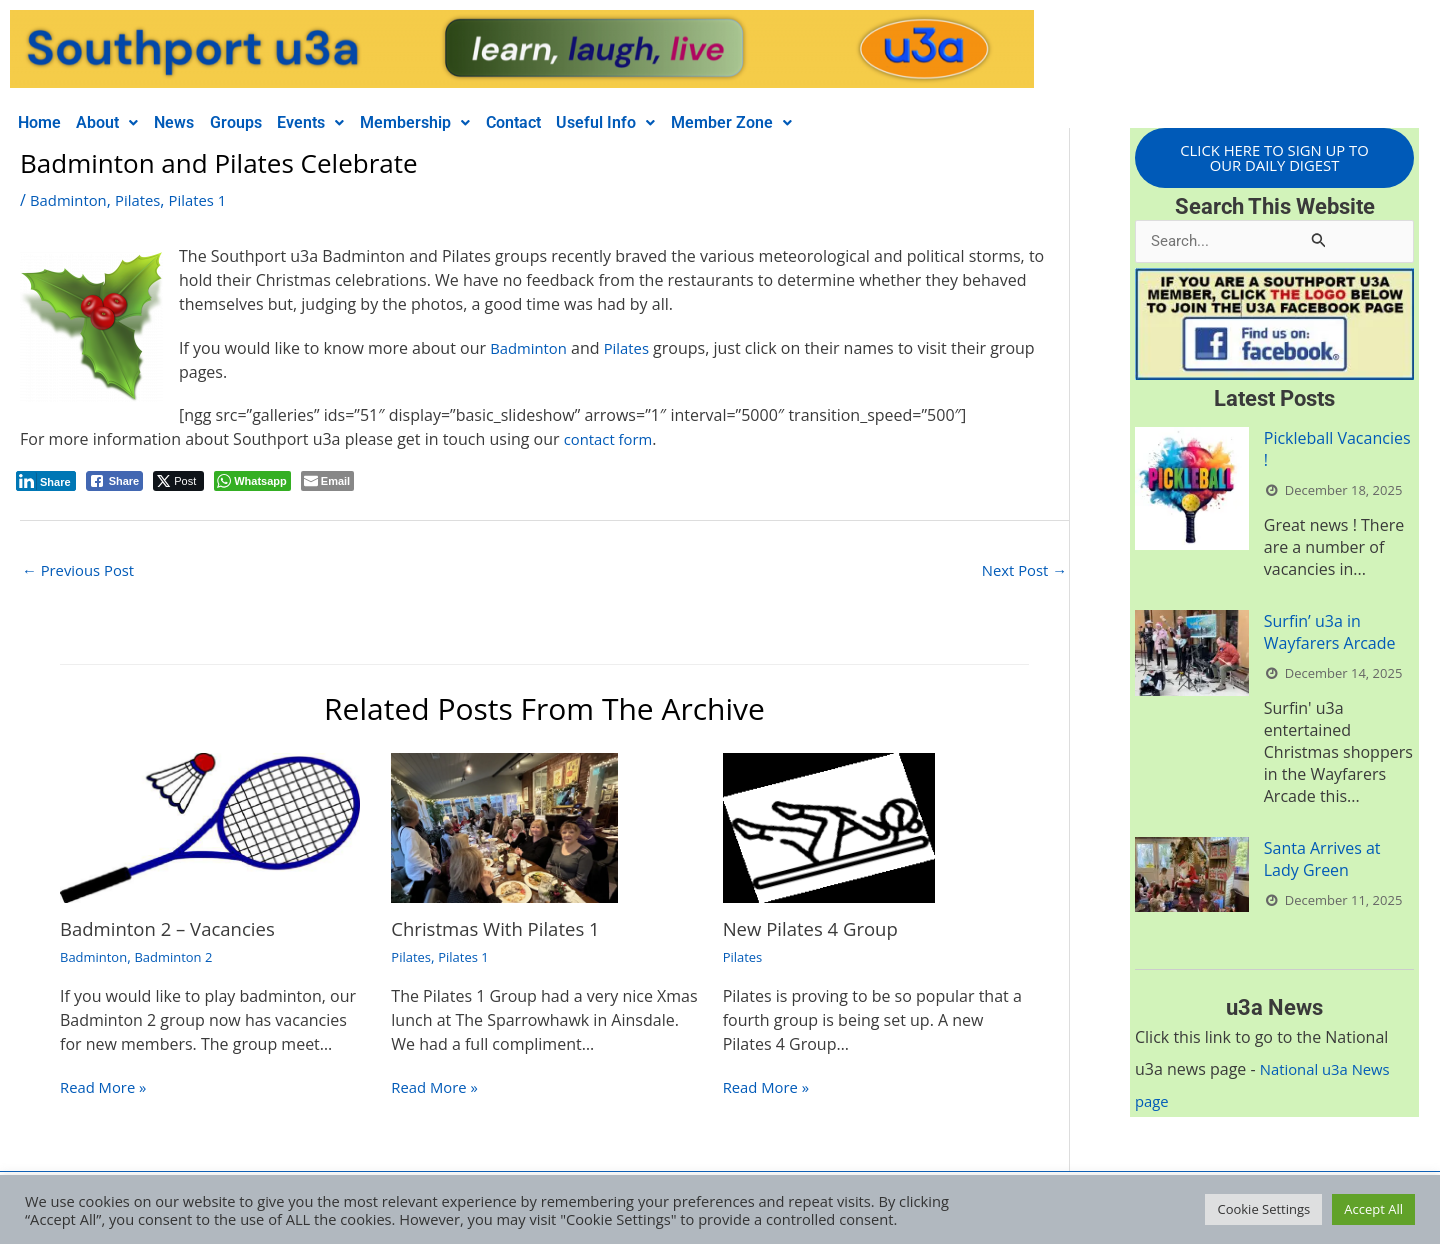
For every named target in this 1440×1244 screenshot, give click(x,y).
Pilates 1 (209, 200)
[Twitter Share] (178, 481)
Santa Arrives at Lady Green (1322, 863)
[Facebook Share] (115, 481)
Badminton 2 (182, 958)
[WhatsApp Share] (252, 481)
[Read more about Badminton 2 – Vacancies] (210, 829)
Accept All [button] (1373, 1209)
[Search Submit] (1319, 242)
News (195, 122)
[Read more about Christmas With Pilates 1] (504, 829)
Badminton (71, 200)
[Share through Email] (327, 481)
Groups (265, 122)
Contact (567, 122)
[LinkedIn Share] (46, 481)
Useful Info (668, 122)
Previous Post (82, 572)
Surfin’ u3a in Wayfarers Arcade (1330, 636)
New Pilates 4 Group (817, 930)
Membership (461, 122)
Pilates (145, 200)
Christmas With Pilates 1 (503, 930)
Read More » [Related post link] (106, 1090)
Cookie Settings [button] (1263, 1209)
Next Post (1021, 572)
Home (43, 122)
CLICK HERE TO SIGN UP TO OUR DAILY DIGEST (1275, 159)
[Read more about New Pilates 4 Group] (829, 829)
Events (348, 122)
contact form (612, 439)
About (120, 122)
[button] (120, 123)
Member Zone (802, 122)
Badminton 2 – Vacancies (176, 930)
